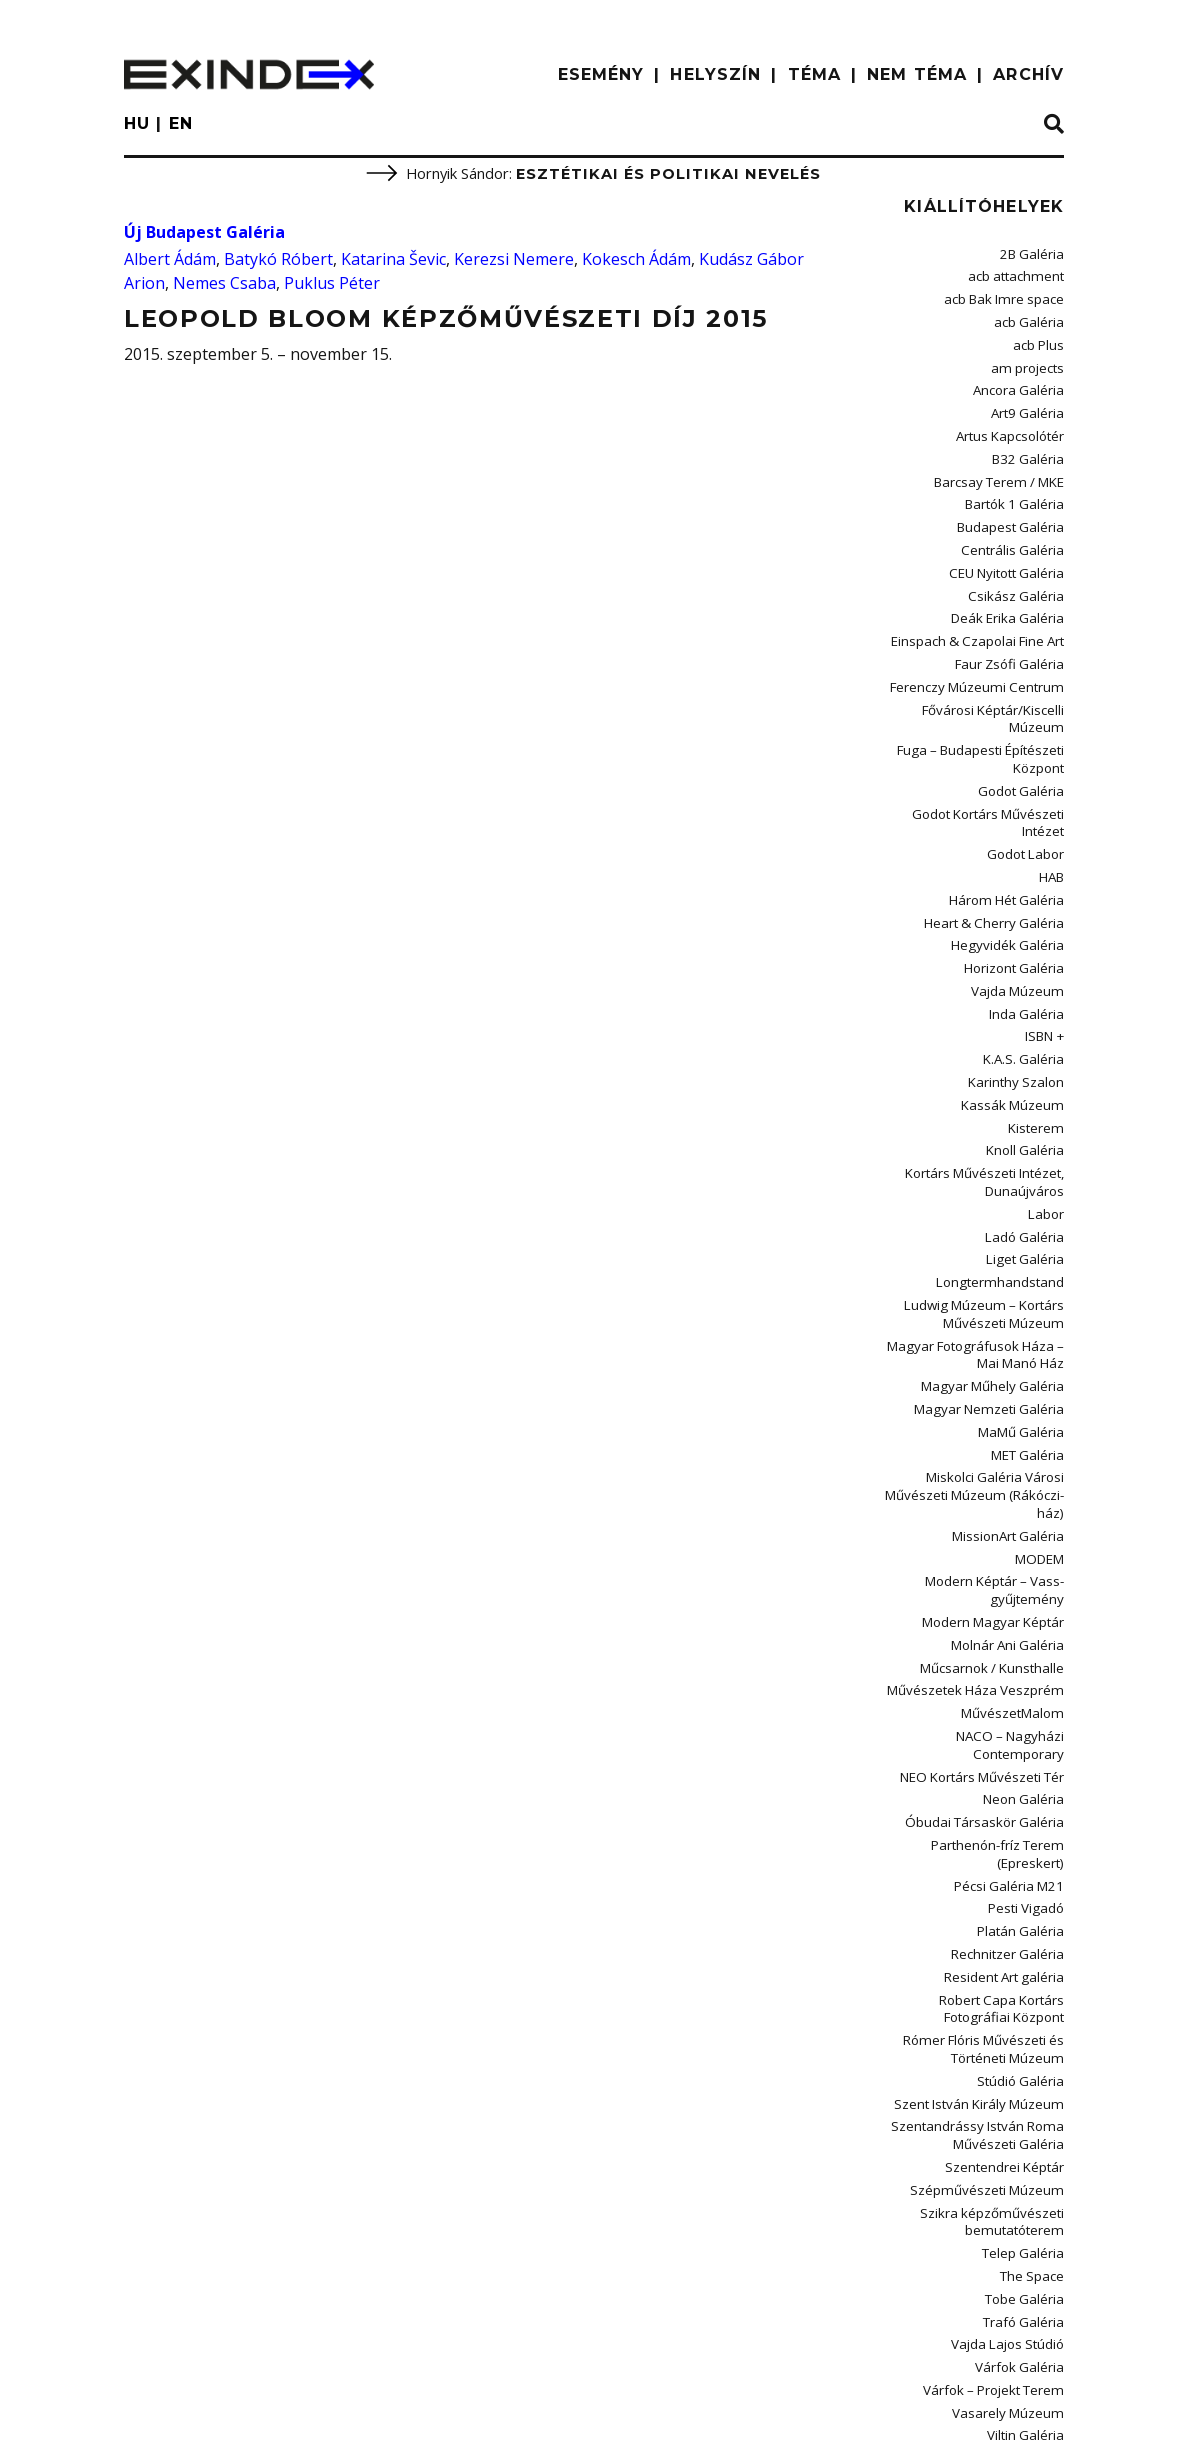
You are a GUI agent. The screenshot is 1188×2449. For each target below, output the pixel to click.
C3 (1056, 2410)
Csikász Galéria (1021, 567)
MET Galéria (1030, 1322)
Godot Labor (1027, 771)
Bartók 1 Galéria (1018, 483)
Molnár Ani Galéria (1011, 1496)
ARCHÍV (1028, 74)
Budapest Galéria (1014, 504)
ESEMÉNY (601, 74)
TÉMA (814, 74)
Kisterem (1039, 1023)
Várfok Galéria (1023, 2157)
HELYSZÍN (715, 74)
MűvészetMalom (1018, 1559)
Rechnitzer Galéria (1012, 1779)
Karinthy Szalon (1021, 981)
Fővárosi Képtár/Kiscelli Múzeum (973, 672)
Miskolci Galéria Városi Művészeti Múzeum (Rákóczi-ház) (983, 1359)
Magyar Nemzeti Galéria (996, 1280)
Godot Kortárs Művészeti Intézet (973, 750)
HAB (1051, 792)
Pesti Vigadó (1029, 1737)
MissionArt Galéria (1012, 1396)
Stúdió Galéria (1024, 1895)
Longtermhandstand (1006, 1165)
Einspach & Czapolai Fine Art (983, 609)
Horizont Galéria (1017, 876)
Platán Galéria (1024, 1758)
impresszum (187, 2414)
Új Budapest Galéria (204, 232)
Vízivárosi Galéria (1015, 2262)
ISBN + (1046, 939)
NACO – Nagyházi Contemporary (1014, 1588)
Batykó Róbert (278, 259)
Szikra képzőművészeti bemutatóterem (1000, 2024)
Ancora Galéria (1021, 378)
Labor (1047, 1102)
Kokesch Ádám (636, 259)
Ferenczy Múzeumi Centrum (986, 651)
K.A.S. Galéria (1027, 960)
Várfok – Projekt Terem (999, 2178)
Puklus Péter (332, 283)
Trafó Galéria (1026, 2115)
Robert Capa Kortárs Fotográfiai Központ (973, 1829)
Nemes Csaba (224, 283)
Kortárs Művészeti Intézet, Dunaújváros (991, 1073)
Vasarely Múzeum (1014, 2199)
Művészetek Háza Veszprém (985, 1538)
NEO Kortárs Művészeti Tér (988, 1616)
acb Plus (1040, 336)
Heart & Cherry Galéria (999, 834)
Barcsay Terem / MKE (1005, 462)
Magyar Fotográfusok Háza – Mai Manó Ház (983, 1230)
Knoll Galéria (1028, 1044)
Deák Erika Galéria (1012, 588)
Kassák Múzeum (1019, 1002)
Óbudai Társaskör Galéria (990, 1658)
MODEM (1041, 1417)
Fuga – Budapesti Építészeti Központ (987, 701)
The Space (1035, 2073)
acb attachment (1020, 274)
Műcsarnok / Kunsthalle (999, 1517)
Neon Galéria (1026, 1637)
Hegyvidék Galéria (1012, 855)
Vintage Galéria (1021, 2241)
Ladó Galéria (1027, 1123)
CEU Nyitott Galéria (1010, 546)
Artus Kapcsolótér (1013, 420)
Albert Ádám (170, 259)
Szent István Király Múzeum (988, 1916)
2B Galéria (1034, 253)
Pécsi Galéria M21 (1014, 1716)
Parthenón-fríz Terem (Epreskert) (1003, 1687)
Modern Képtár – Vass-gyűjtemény (1000, 1446)
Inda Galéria (1029, 918)
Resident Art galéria (1008, 1800)
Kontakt (305, 2414)
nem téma (917, 74)
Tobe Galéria (1027, 2094)
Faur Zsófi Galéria (1013, 630)
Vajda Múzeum (1022, 897)
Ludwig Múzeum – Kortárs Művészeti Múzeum (991, 1193)
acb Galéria (1031, 315)
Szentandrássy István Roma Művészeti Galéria (987, 1945)
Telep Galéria (1026, 2052)
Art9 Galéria (1030, 399)
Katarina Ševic (393, 259)
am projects (1030, 357)
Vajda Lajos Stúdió (1012, 2136)
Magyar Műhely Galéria (999, 1259)
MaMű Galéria (1025, 1301)
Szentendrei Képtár (1010, 1974)
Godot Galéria (1023, 730)
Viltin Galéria (1028, 2220)
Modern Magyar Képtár (998, 1475)
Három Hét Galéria (1010, 813)
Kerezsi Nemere (514, 259)
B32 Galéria (1031, 441)
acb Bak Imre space (1008, 295)
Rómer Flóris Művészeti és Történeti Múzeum (990, 1866)
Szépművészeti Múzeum (996, 1995)
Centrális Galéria (1017, 525)
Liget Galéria (1028, 1144)
